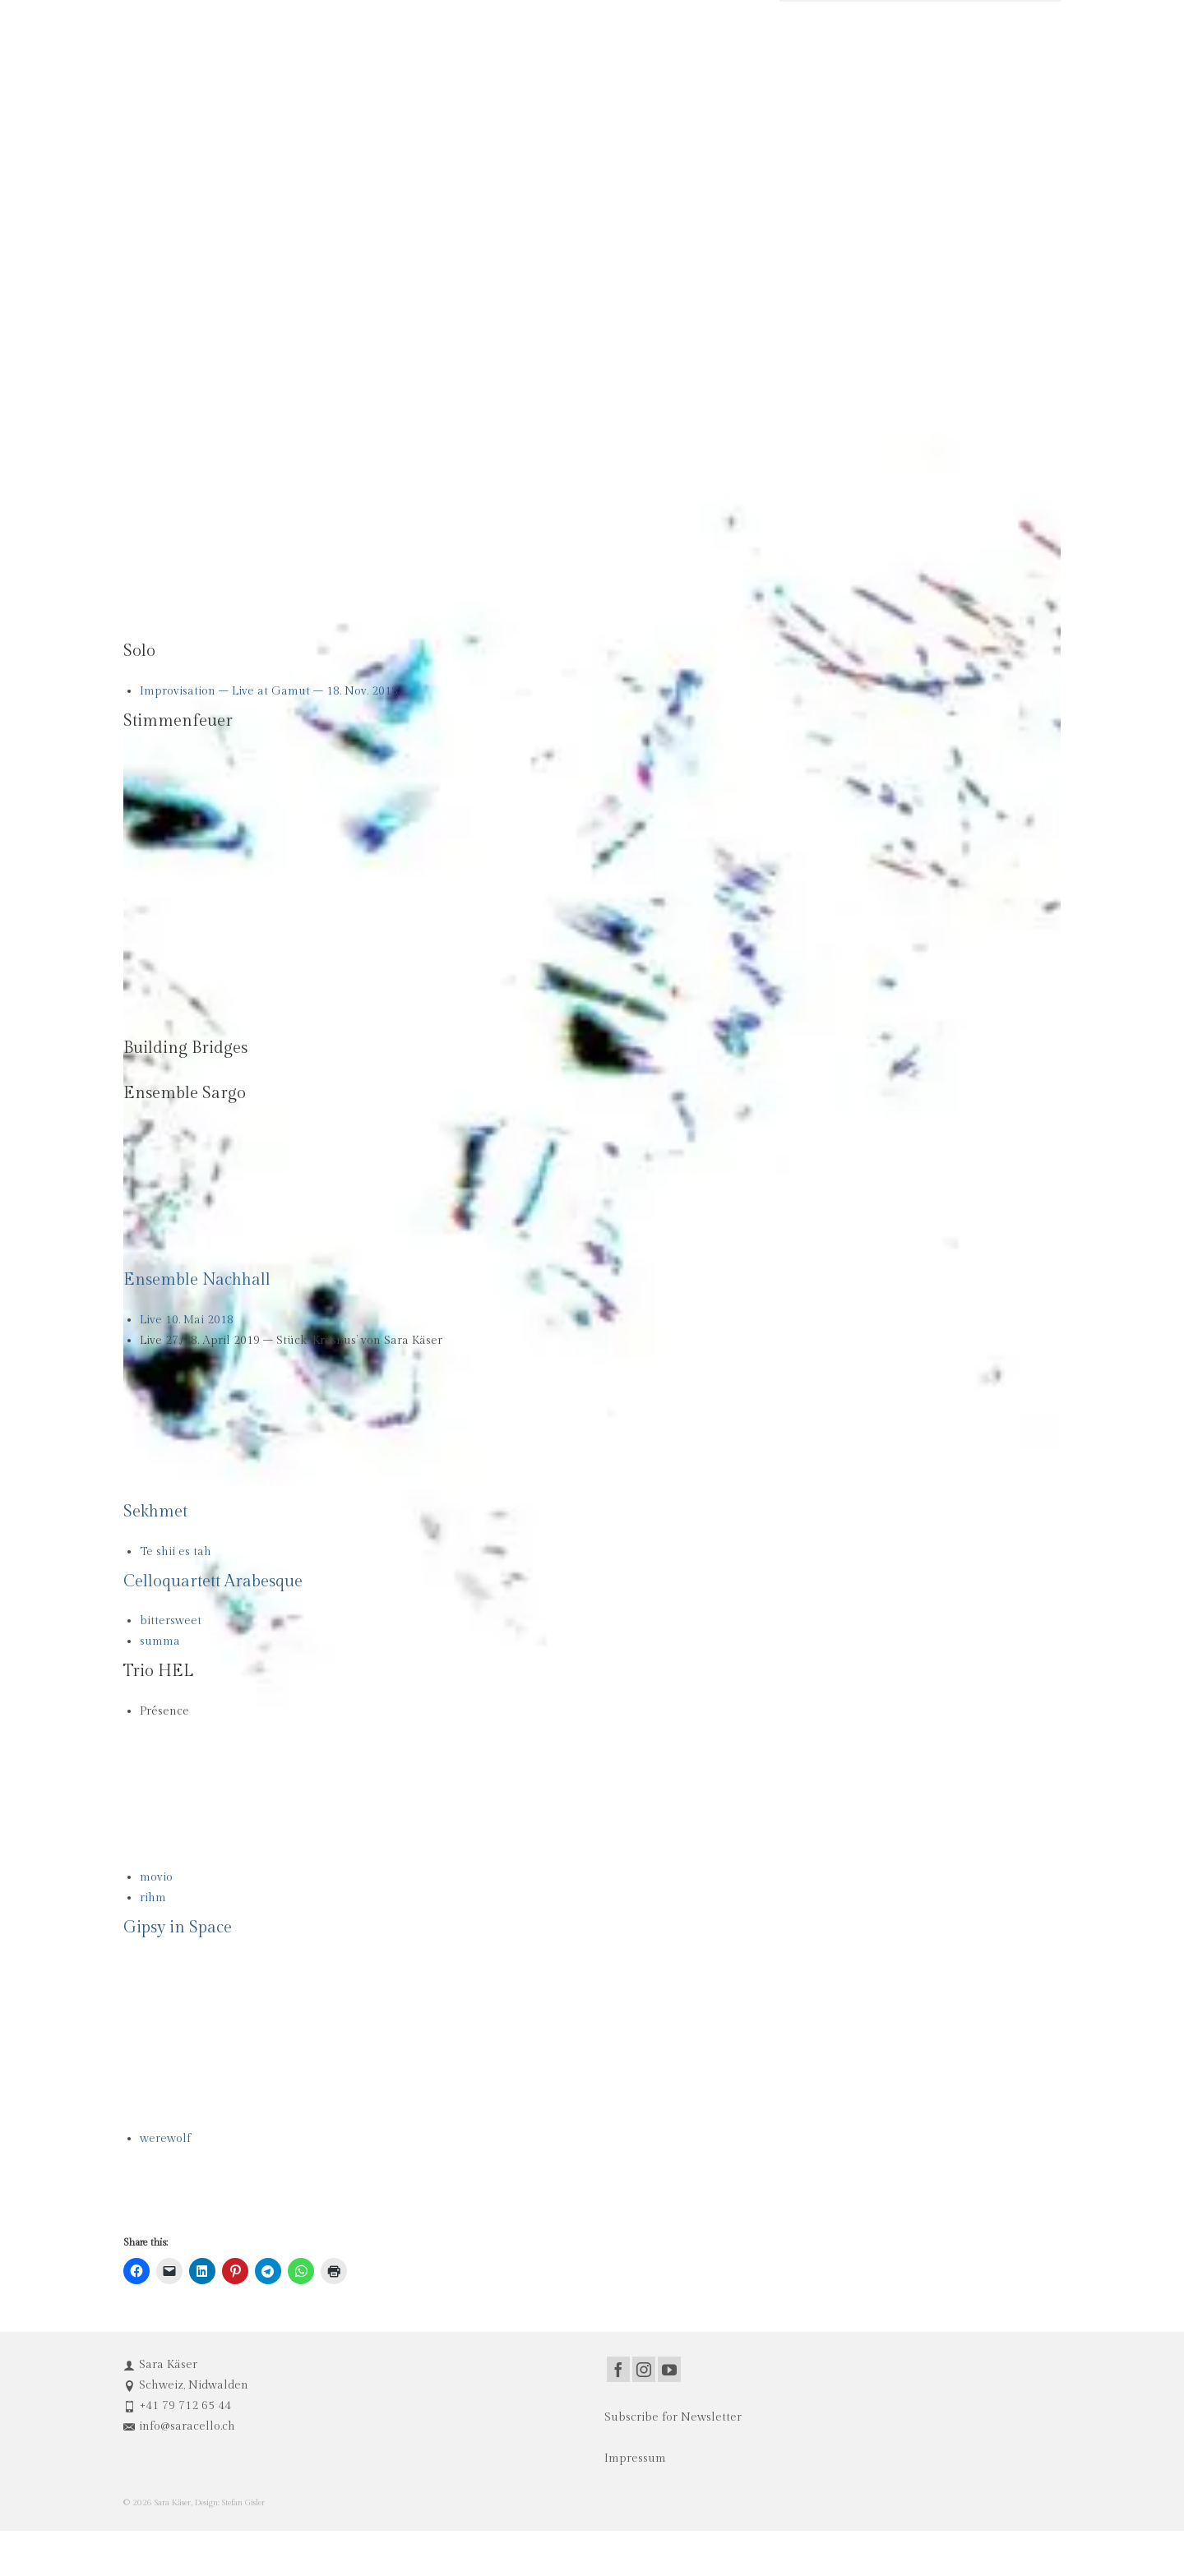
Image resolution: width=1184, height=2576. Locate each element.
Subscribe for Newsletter (673, 2417)
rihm (153, 1897)
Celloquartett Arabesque (213, 1581)
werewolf (165, 2138)
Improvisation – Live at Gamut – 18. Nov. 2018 (269, 691)
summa (160, 1641)
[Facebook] (618, 2369)
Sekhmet (155, 1511)
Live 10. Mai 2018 (187, 1320)
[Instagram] (643, 2369)
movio (156, 1877)
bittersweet (170, 1620)
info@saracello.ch (179, 2426)
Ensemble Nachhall (197, 1280)
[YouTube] (669, 2369)
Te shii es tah (175, 1551)
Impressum (635, 2458)
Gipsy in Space (177, 1927)
